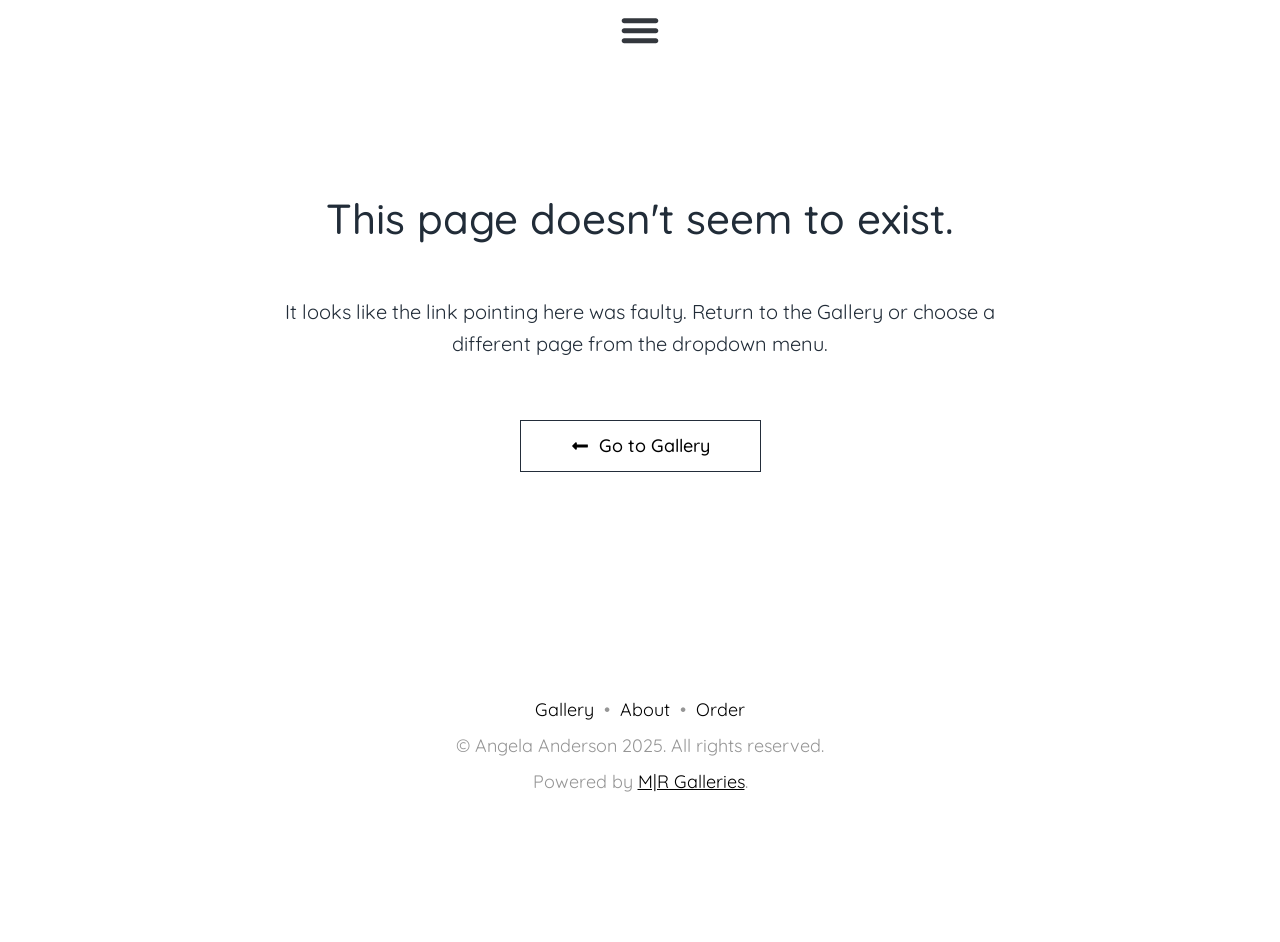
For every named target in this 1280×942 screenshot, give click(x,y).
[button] (640, 30)
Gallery (564, 709)
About (645, 709)
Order (720, 709)
